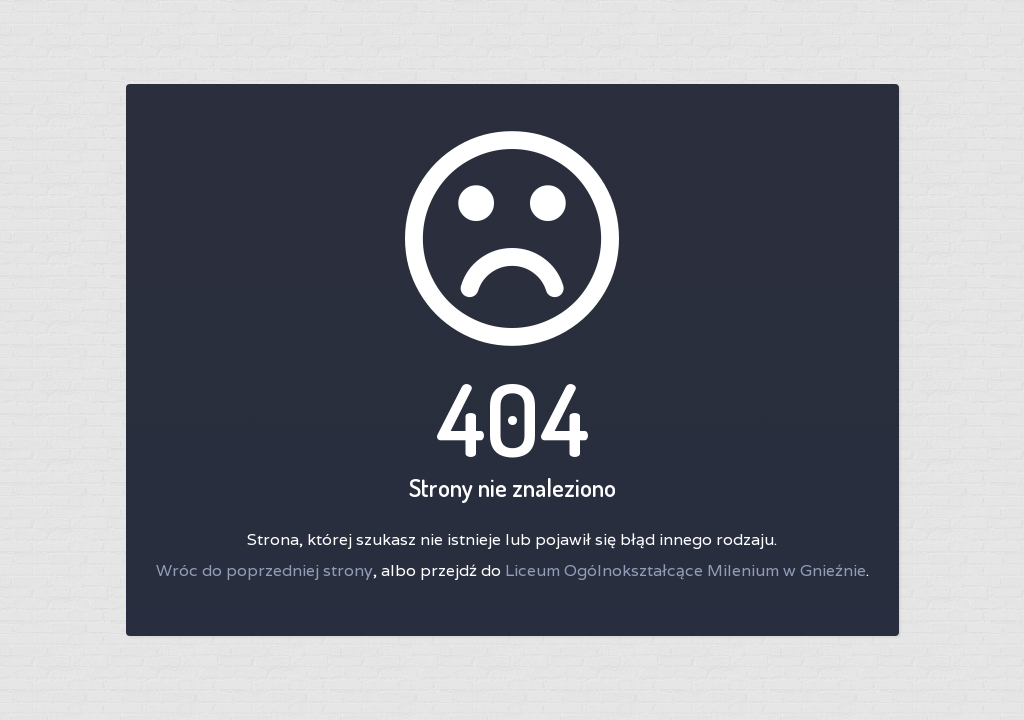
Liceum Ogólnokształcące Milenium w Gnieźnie (685, 570)
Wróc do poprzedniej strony (264, 570)
